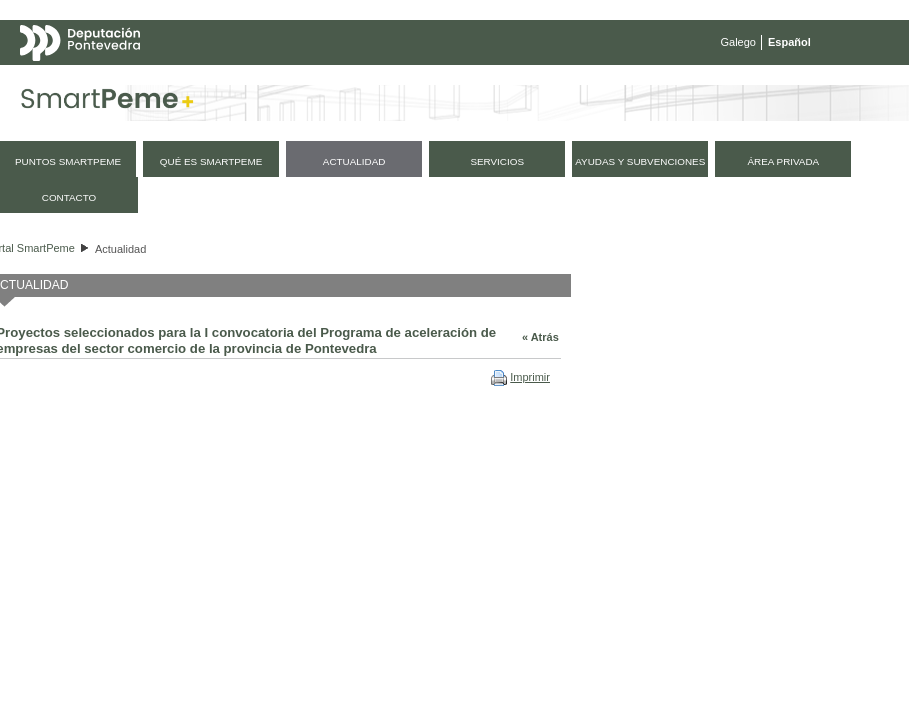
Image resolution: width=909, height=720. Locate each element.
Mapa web (217, 82)
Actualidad (120, 249)
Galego (738, 42)
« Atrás (540, 337)
